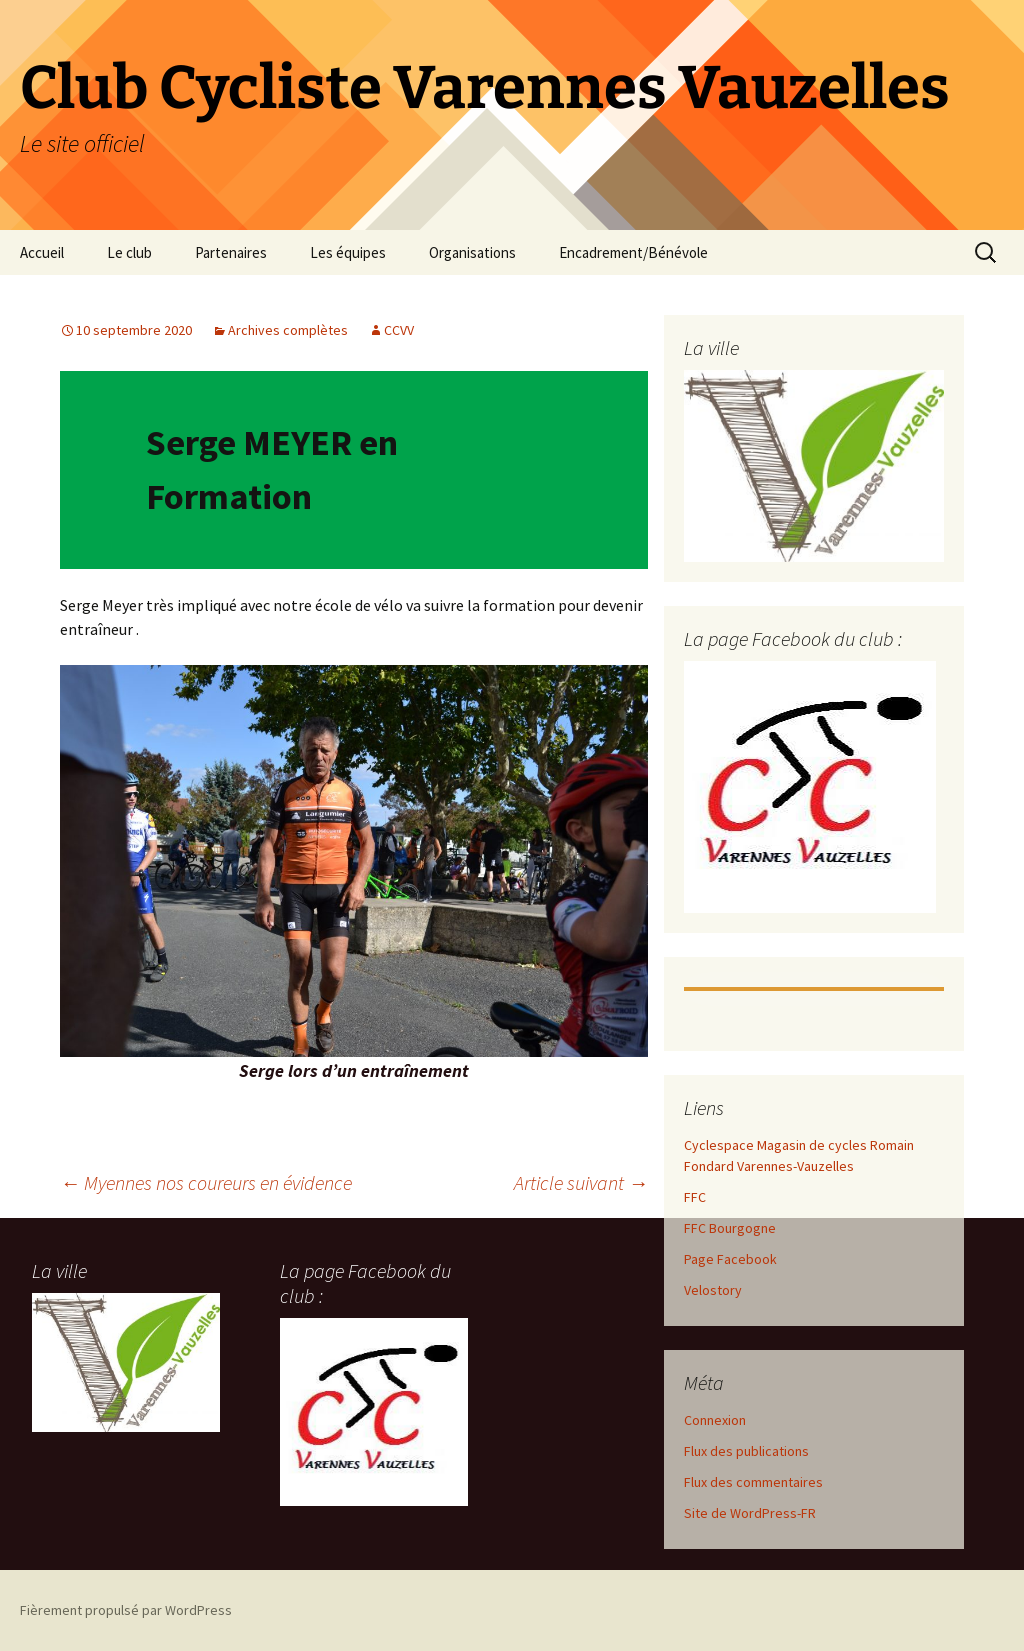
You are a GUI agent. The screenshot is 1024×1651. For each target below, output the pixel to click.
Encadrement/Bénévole (633, 252)
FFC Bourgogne (730, 1228)
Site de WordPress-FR (750, 1513)
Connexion (715, 1420)
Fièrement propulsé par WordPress (126, 1610)
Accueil (42, 252)
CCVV (399, 330)
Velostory (713, 1290)
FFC (695, 1197)
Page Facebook (730, 1259)
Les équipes (348, 252)
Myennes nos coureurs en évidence (206, 1182)
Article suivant (581, 1182)
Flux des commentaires (753, 1482)
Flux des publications (746, 1451)
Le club (129, 252)
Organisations (472, 252)
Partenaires (231, 252)
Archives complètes (288, 330)
